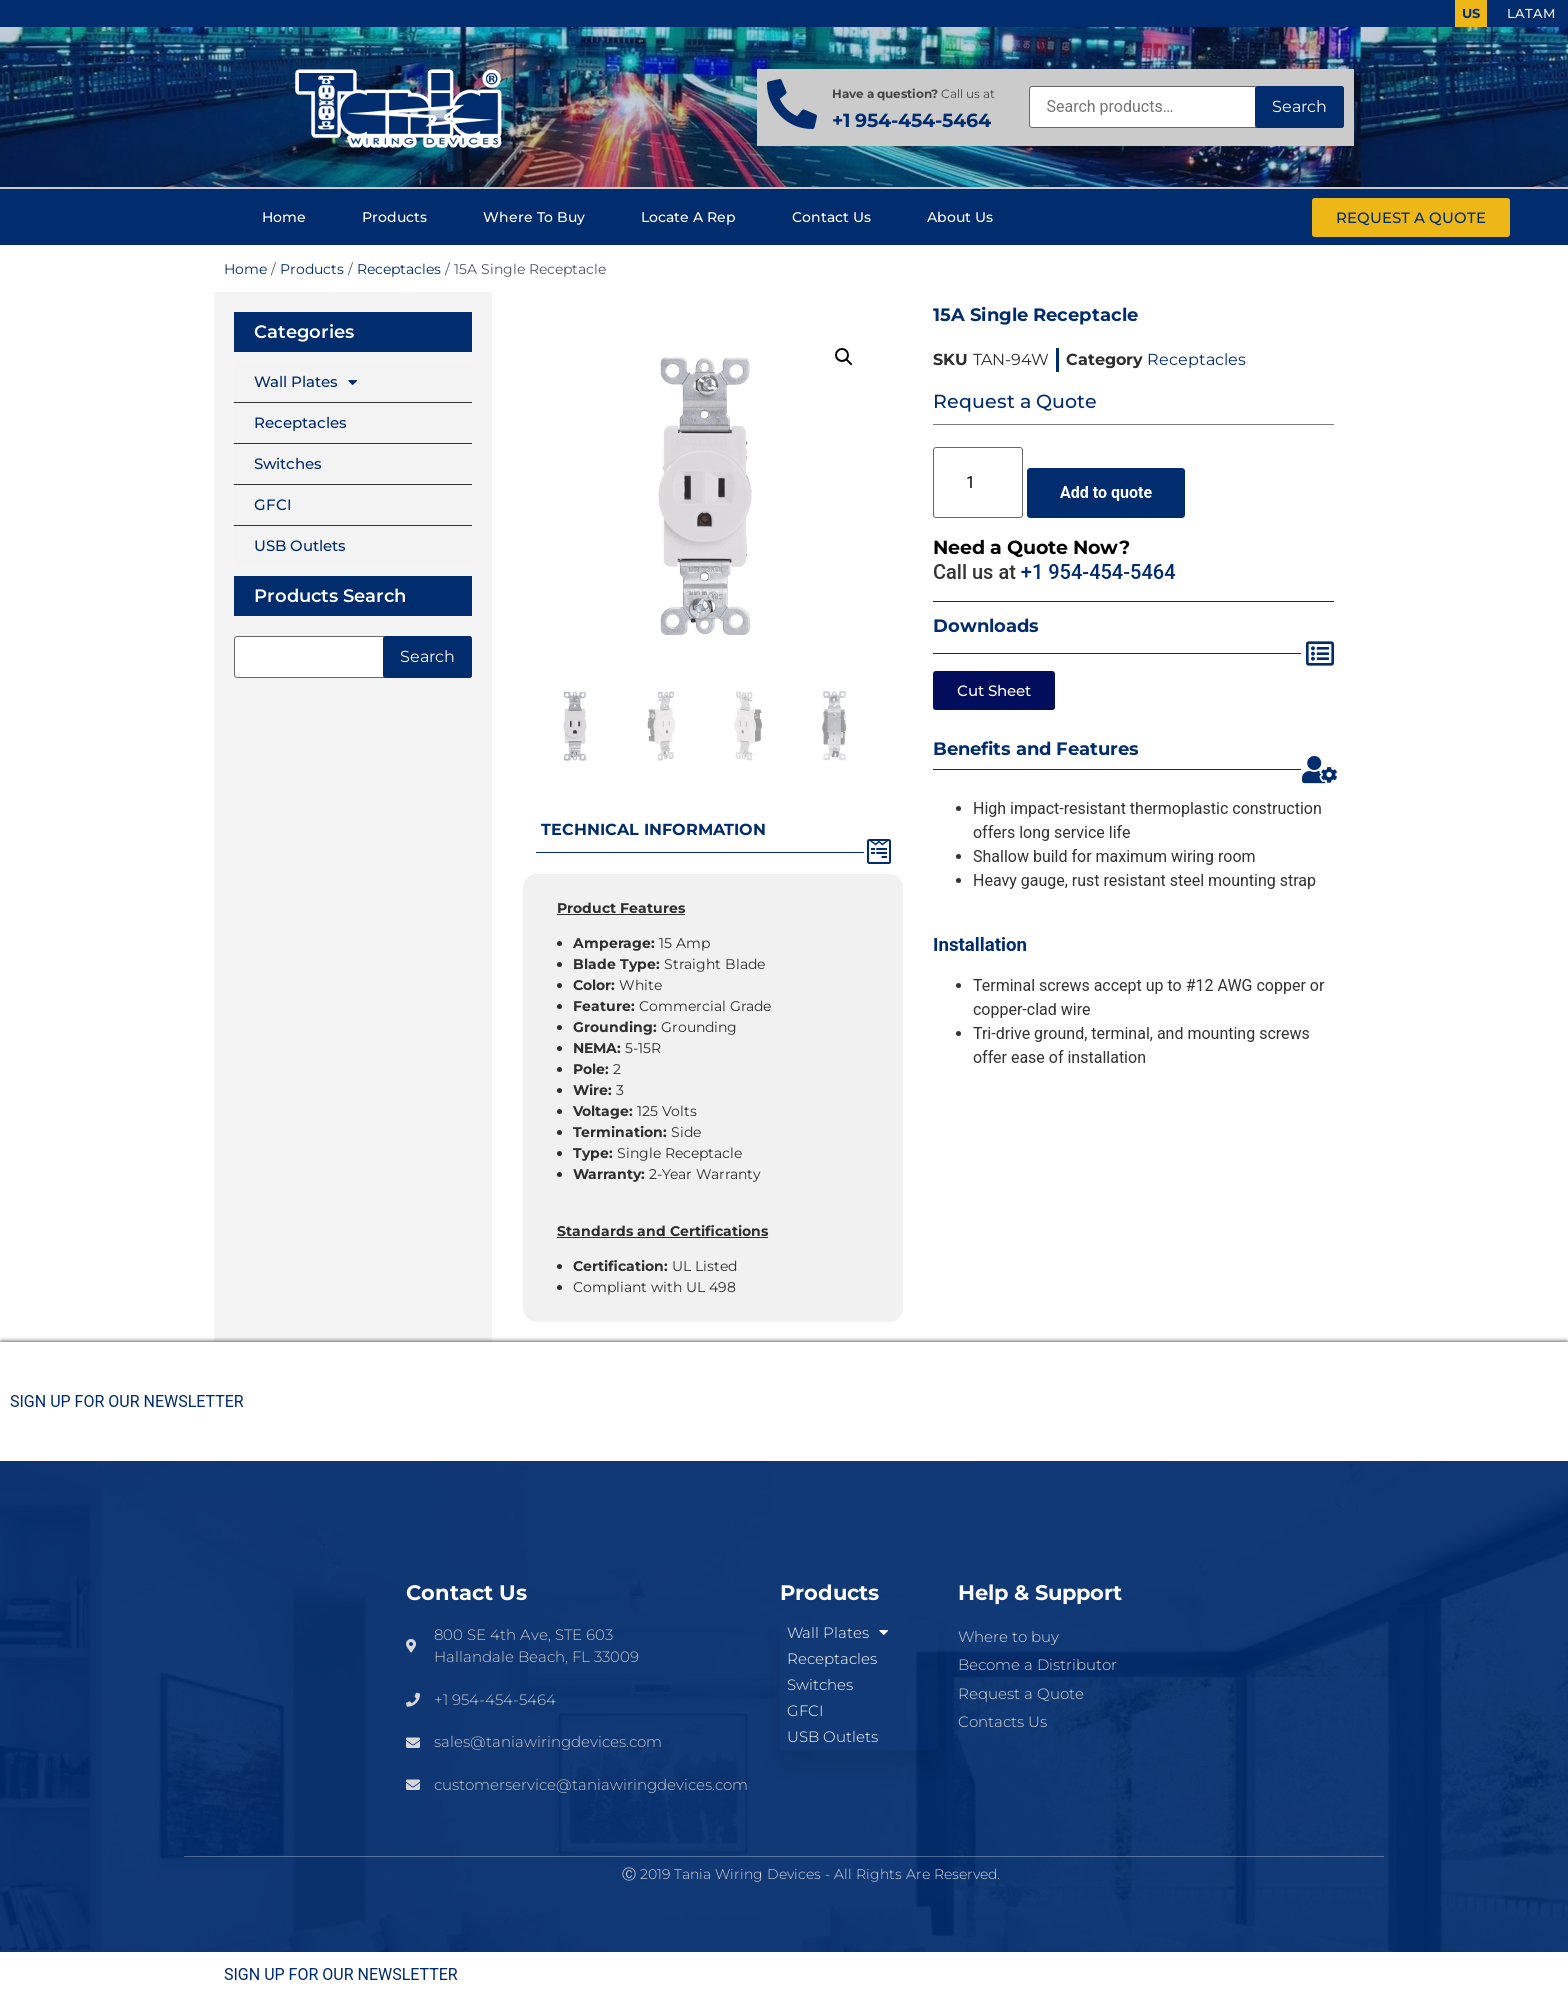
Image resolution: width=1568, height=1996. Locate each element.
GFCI (273, 504)
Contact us (831, 217)
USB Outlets (300, 545)
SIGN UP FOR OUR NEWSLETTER (127, 1402)
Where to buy (534, 217)
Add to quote (1106, 492)
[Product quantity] (978, 482)
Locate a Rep (688, 217)
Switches (288, 463)
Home (284, 217)
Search (1299, 106)
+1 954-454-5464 (911, 120)
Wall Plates (305, 382)
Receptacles (399, 269)
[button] (844, 357)
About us (960, 217)
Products (394, 217)
